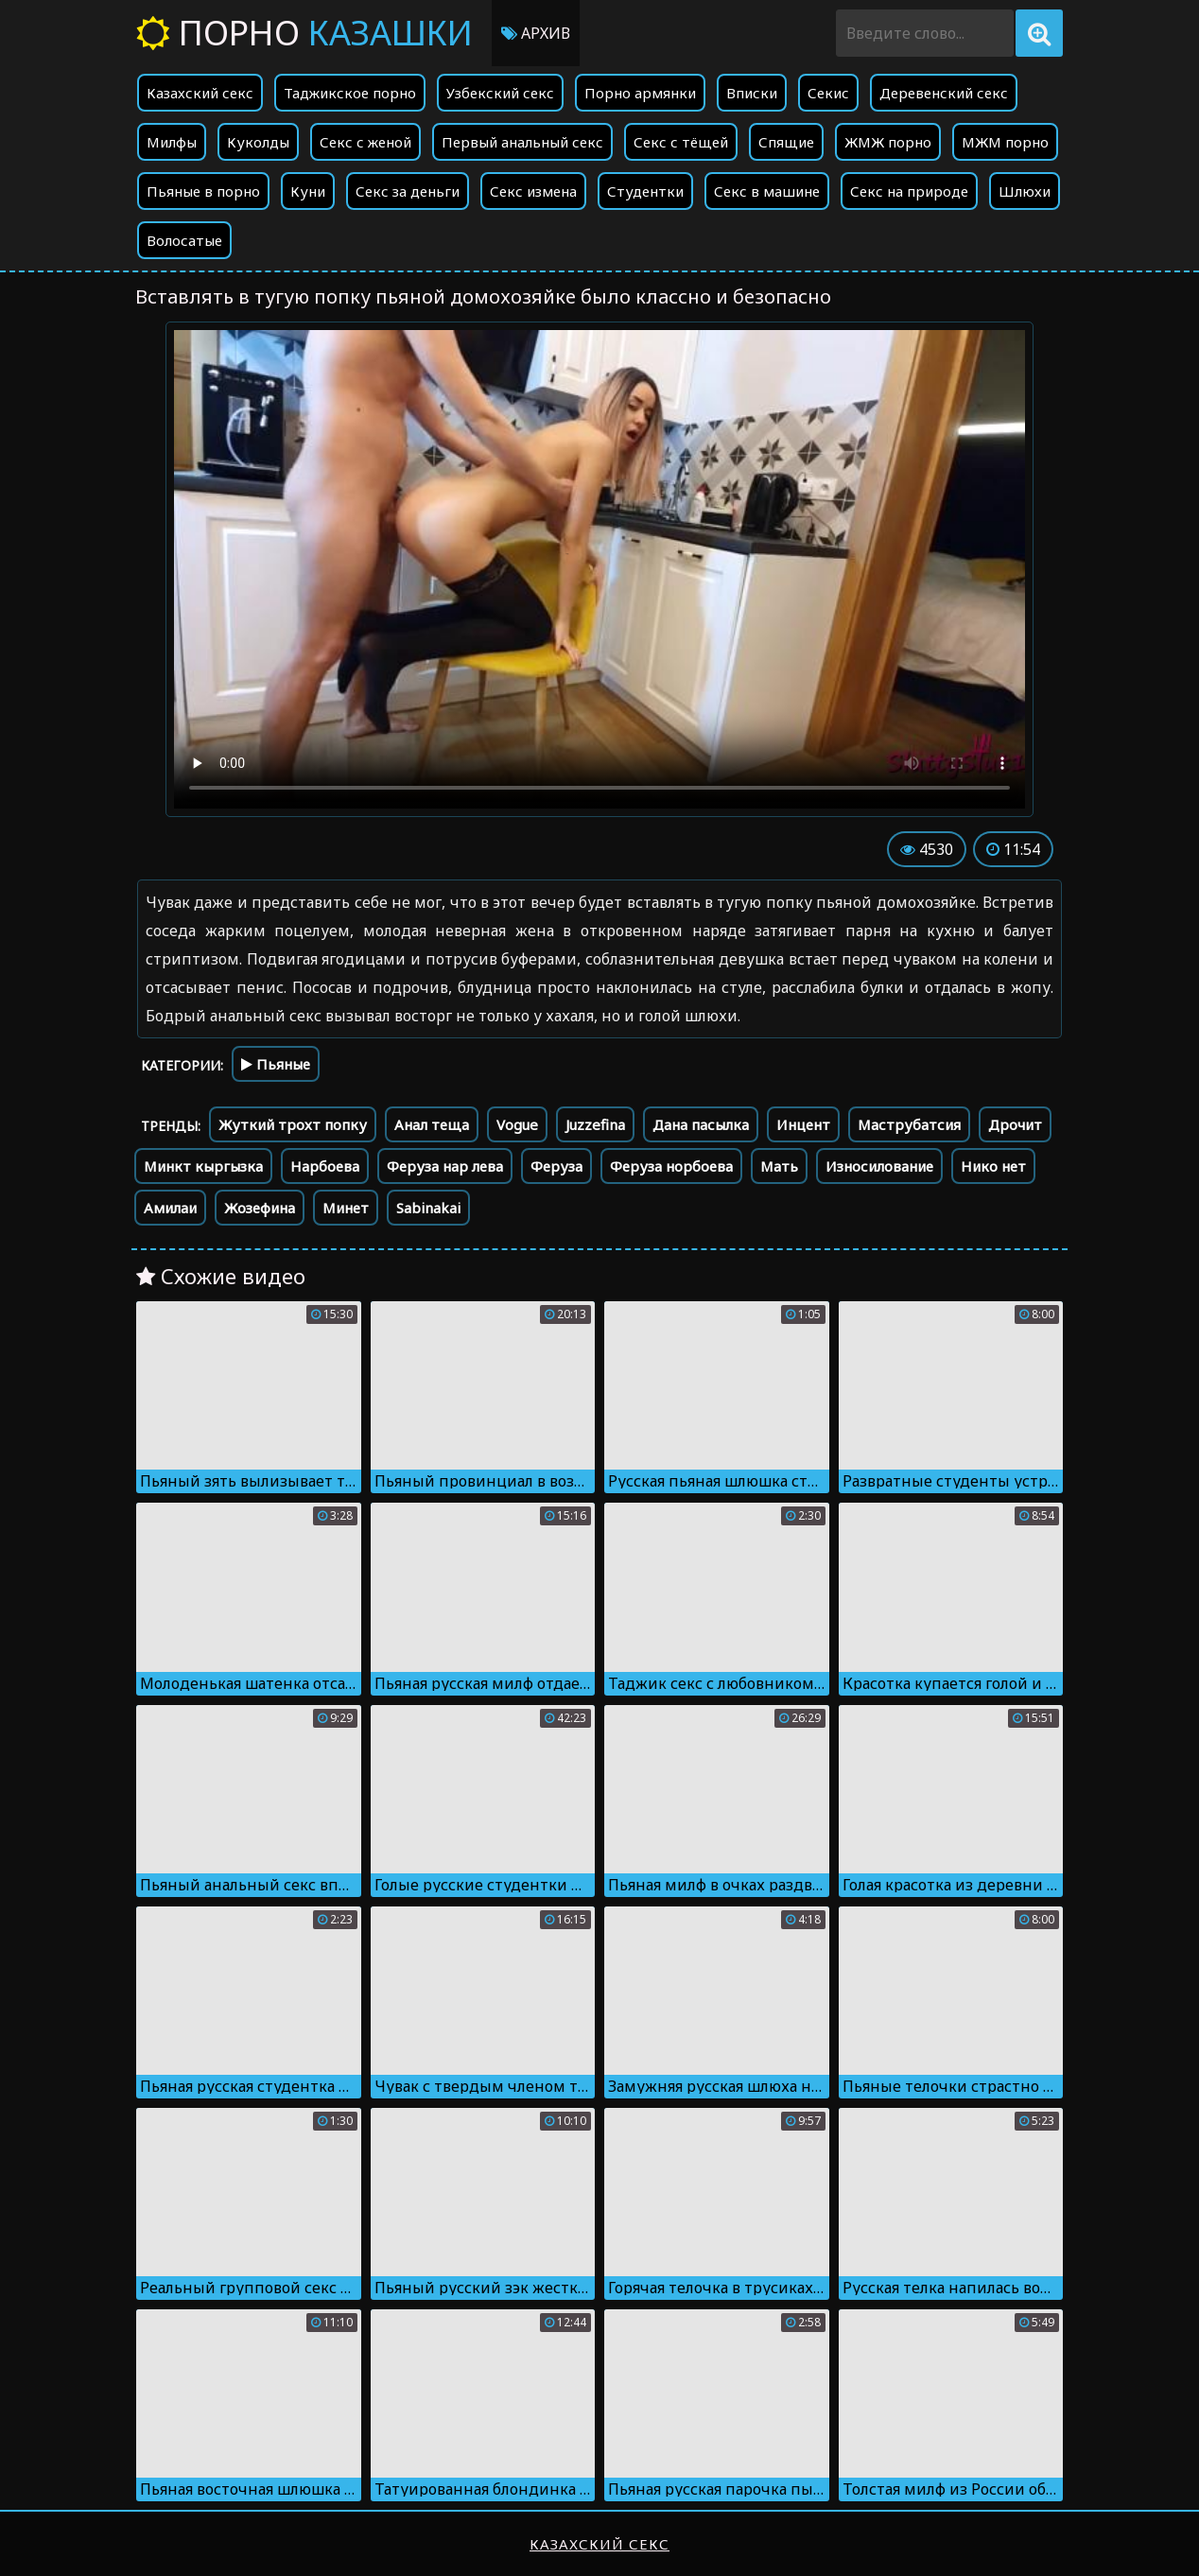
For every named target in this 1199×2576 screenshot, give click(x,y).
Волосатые (184, 240)
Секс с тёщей (681, 141)
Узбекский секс (500, 92)
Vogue (517, 1124)
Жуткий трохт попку (292, 1124)
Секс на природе (909, 191)
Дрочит (1015, 1124)
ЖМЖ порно (887, 141)
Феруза (556, 1166)
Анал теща (431, 1124)
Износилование (879, 1166)
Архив (535, 33)
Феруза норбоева (671, 1166)
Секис (828, 92)
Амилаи (170, 1207)
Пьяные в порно (203, 191)
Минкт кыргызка (203, 1166)
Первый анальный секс (522, 141)
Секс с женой (365, 141)
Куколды (258, 141)
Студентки (645, 191)
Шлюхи (1025, 191)
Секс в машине (767, 191)
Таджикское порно (350, 92)
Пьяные (275, 1063)
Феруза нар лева (445, 1166)
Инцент (803, 1124)
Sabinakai (428, 1207)
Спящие (786, 141)
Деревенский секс (943, 92)
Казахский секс (200, 92)
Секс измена (533, 191)
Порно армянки (640, 92)
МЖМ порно (1005, 141)
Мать (779, 1166)
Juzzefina (595, 1124)
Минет (345, 1207)
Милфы (172, 141)
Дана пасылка (700, 1124)
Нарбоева (324, 1166)
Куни (307, 191)
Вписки (751, 92)
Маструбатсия (909, 1124)
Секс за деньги (408, 191)
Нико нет (993, 1166)
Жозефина (259, 1207)
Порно (304, 32)
